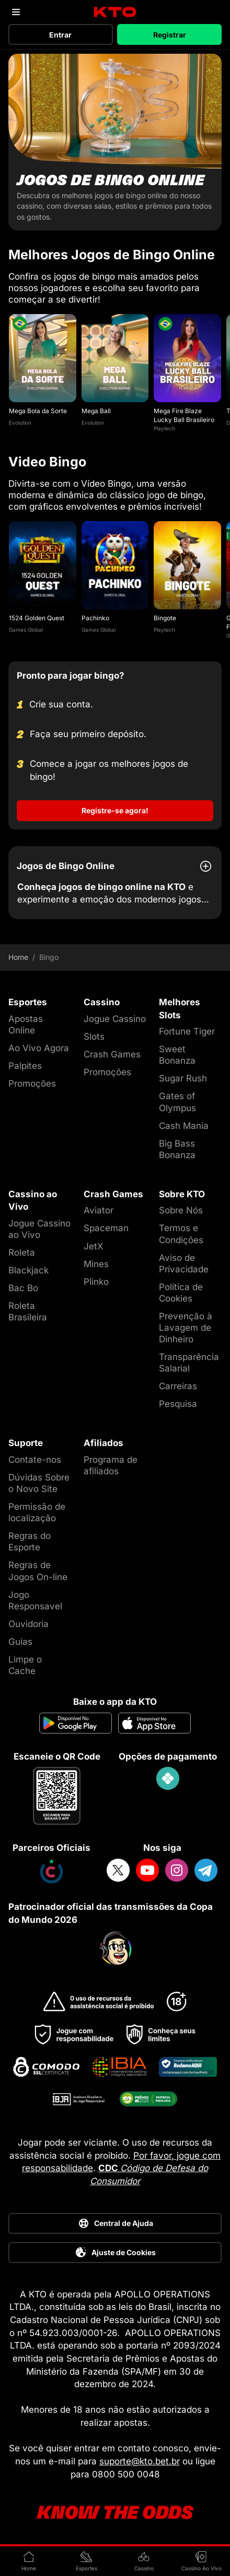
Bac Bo (23, 1288)
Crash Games (112, 1054)
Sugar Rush (183, 1078)
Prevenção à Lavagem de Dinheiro (185, 1327)
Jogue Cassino (115, 1019)
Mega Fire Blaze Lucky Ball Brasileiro (184, 415)
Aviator (98, 1210)
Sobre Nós (181, 1210)
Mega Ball (96, 411)
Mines (96, 1264)
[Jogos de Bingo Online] (115, 142)
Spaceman (106, 1228)
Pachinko (95, 618)
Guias (20, 1641)
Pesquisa (178, 1404)
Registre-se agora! (115, 810)
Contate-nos (34, 1459)
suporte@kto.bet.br (139, 2461)
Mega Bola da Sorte (38, 411)
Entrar (60, 34)
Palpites (25, 1066)
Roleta (21, 1252)
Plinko (96, 1282)
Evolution (20, 422)
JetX (94, 1246)
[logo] (115, 12)
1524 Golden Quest (36, 618)
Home (18, 957)
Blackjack (28, 1270)
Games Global (26, 630)
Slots (94, 1036)
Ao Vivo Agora (38, 1048)
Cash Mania (184, 1126)
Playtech (164, 428)
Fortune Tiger (187, 1031)
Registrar (169, 34)
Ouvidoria (28, 1624)
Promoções (32, 1083)
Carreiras (178, 1386)
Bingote (165, 618)
